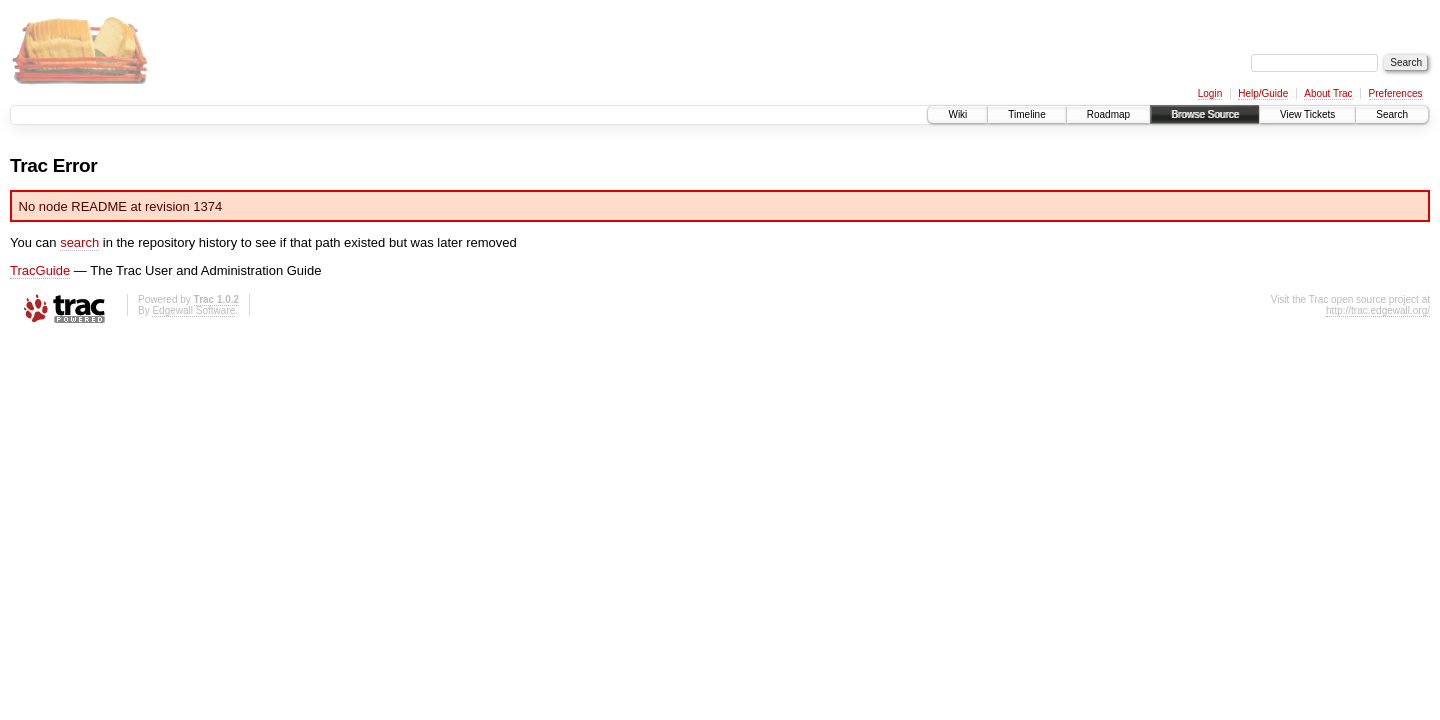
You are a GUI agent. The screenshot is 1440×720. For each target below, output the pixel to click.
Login (1210, 93)
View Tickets (1307, 114)
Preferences (1396, 93)
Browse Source (1205, 114)
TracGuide (40, 270)
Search (1392, 114)
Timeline (1026, 114)
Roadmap (1108, 114)
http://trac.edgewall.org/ (1378, 310)
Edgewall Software (193, 310)
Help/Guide (1263, 93)
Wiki (957, 114)
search (79, 242)
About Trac (1328, 93)
